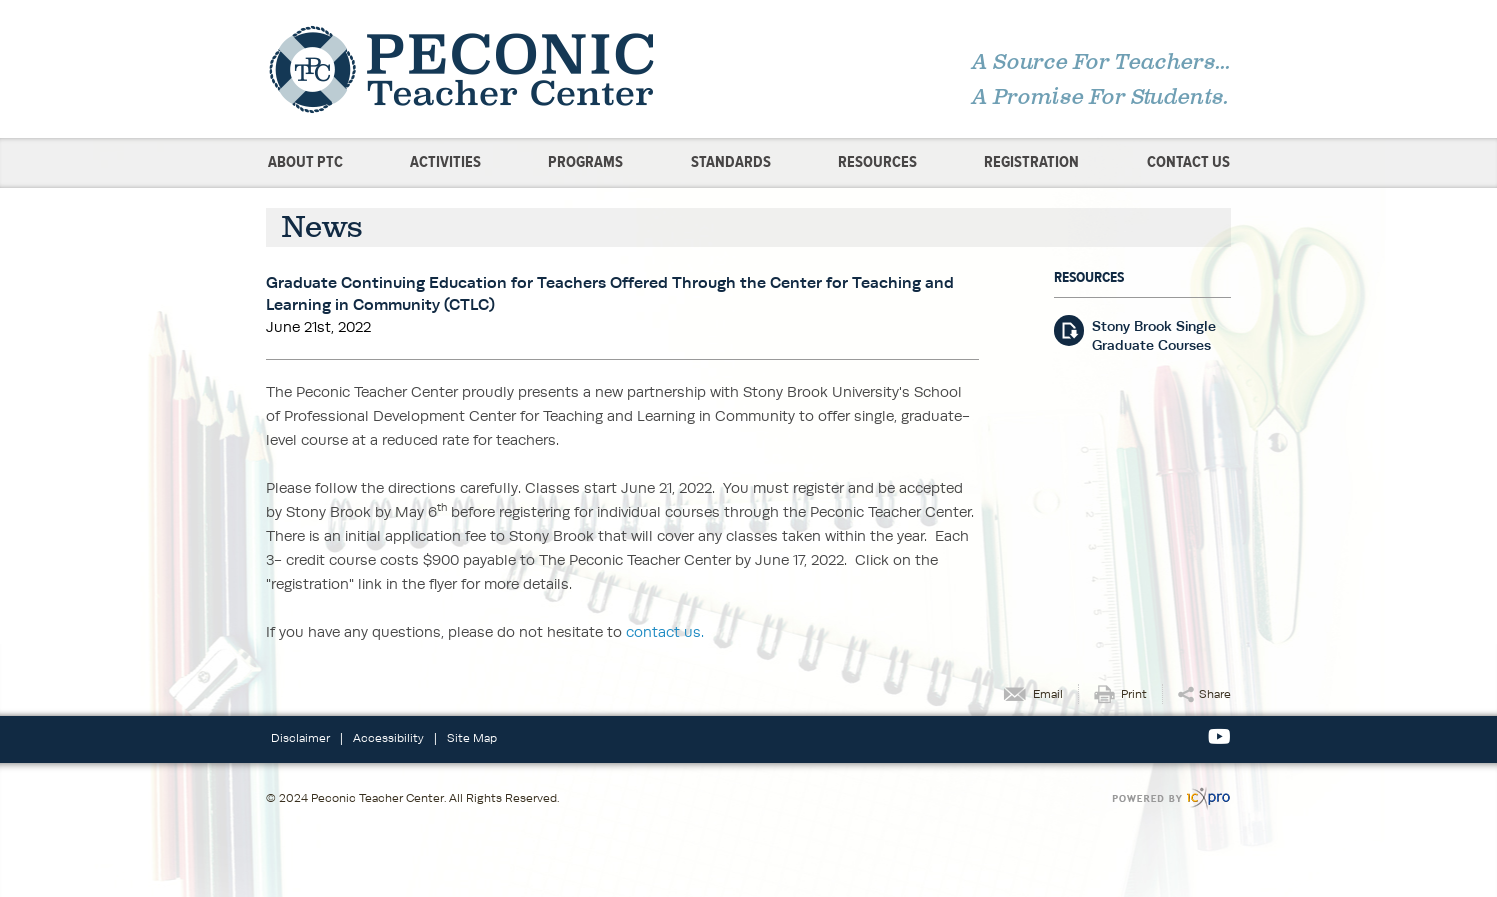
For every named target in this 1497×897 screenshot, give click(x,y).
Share (1215, 693)
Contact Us (1188, 162)
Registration (1031, 162)
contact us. (665, 631)
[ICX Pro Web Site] (1171, 798)
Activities (445, 162)
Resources (877, 162)
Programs (585, 162)
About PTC (305, 162)
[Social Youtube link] (1219, 737)
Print (1134, 693)
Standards (731, 162)
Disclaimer (300, 737)
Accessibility (388, 737)
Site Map (472, 737)
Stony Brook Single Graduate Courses (1154, 335)
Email (1048, 693)
